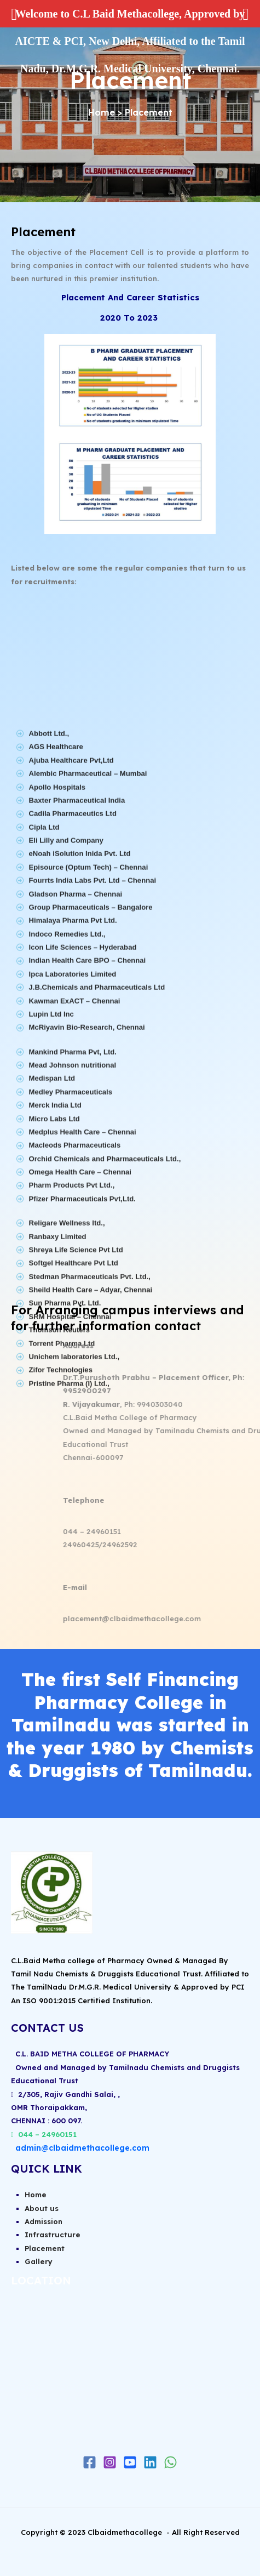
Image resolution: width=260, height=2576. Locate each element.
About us (42, 2208)
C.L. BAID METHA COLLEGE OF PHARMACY (90, 2053)
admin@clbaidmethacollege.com (82, 2148)
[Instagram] (110, 2462)
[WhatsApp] (170, 2462)
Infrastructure (52, 2234)
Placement (45, 2248)
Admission (43, 2221)
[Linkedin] (150, 2462)
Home (101, 112)
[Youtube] (130, 2462)
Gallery (39, 2261)
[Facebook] (89, 2462)
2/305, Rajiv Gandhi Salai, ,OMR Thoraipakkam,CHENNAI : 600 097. (65, 2107)
